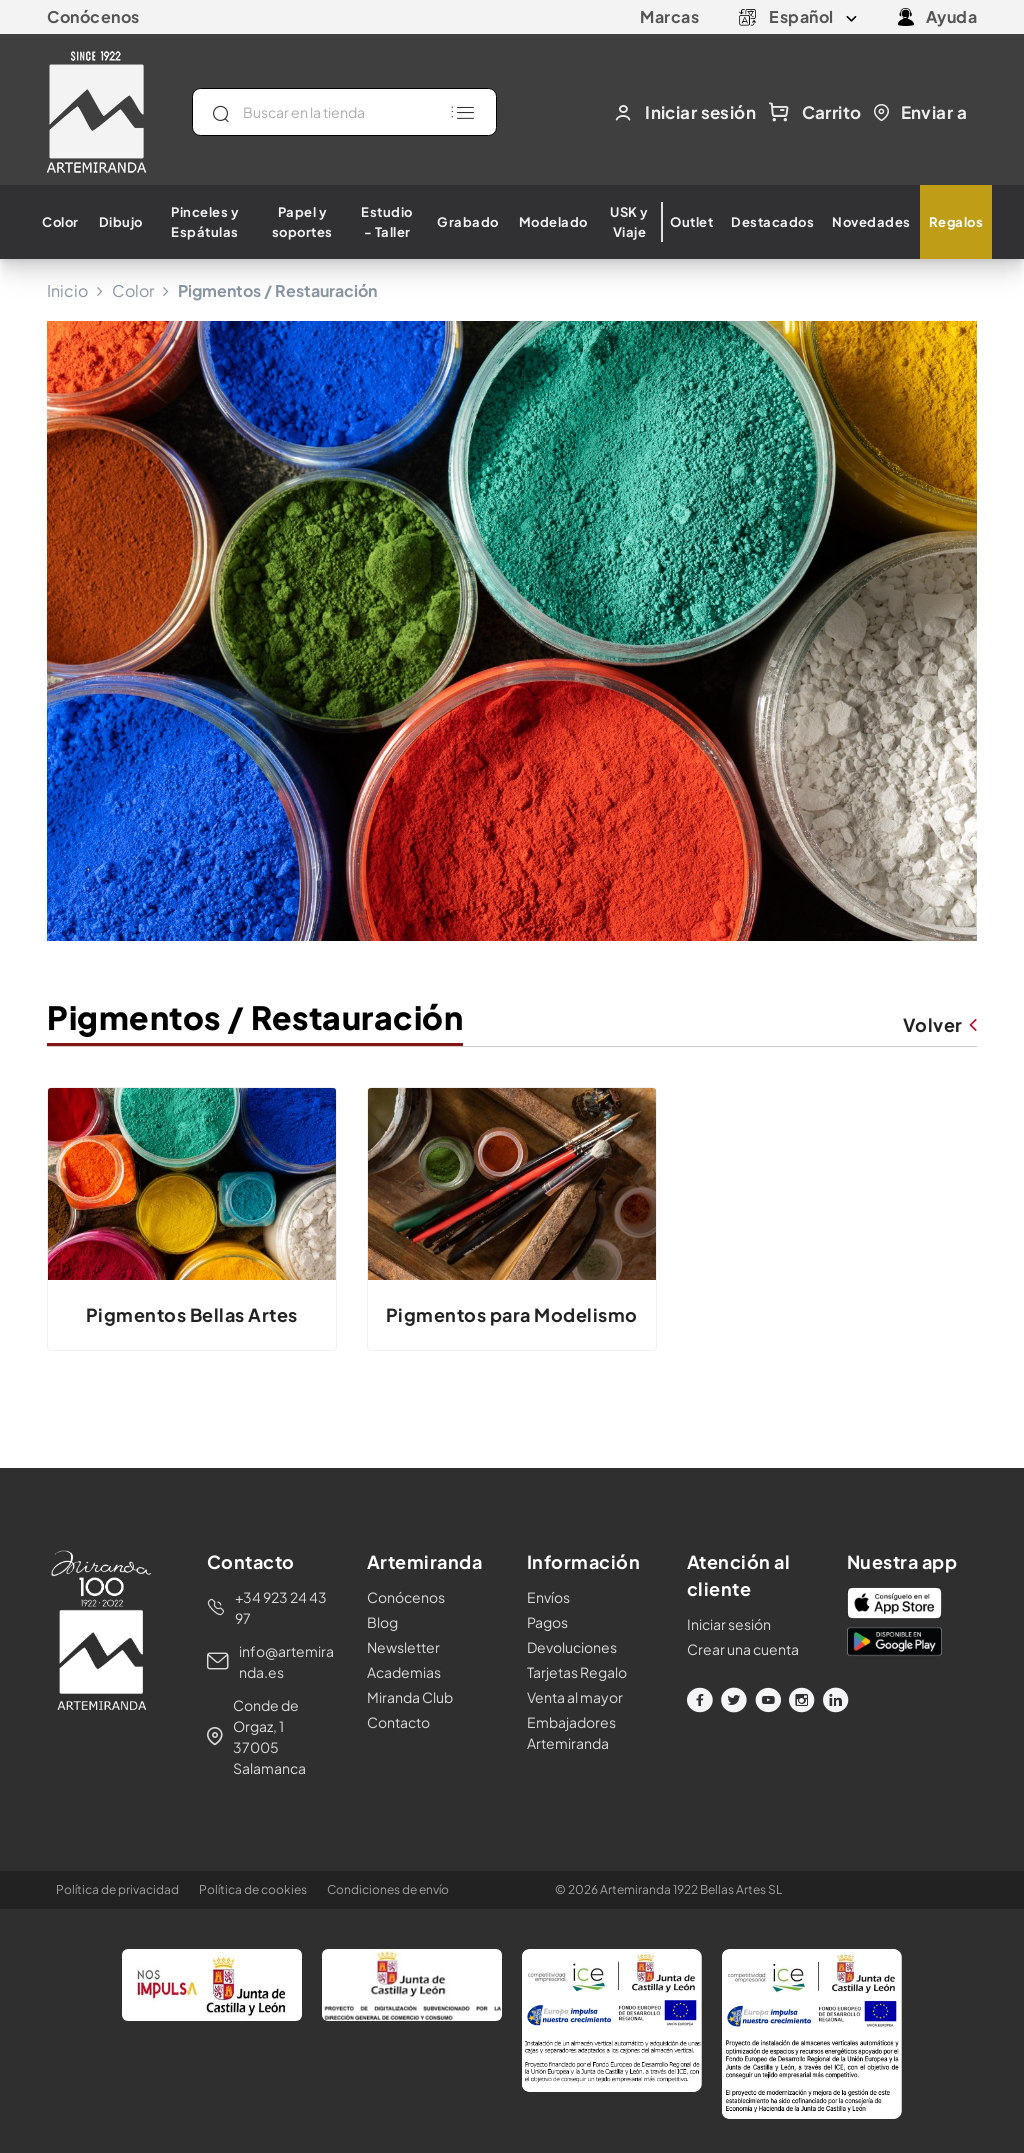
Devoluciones (572, 1647)
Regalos (956, 222)
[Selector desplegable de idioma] (813, 17)
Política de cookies (253, 1889)
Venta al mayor (575, 1697)
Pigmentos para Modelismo (512, 1315)
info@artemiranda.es (286, 1661)
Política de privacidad (117, 1889)
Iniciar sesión (729, 1624)
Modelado (553, 222)
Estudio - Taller (387, 222)
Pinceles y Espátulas (205, 222)
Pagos (547, 1622)
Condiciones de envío (388, 1889)
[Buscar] (344, 112)
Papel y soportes (302, 222)
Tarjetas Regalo (577, 1672)
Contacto (398, 1722)
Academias (404, 1672)
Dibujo (121, 222)
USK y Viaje (629, 222)
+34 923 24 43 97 (281, 1607)
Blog (382, 1622)
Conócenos (93, 16)
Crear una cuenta (743, 1649)
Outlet (691, 222)
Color (60, 222)
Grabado (468, 222)
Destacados (772, 222)
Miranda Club (410, 1697)
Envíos (548, 1597)
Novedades (871, 222)
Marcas (669, 16)
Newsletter (403, 1647)
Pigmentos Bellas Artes (192, 1315)
